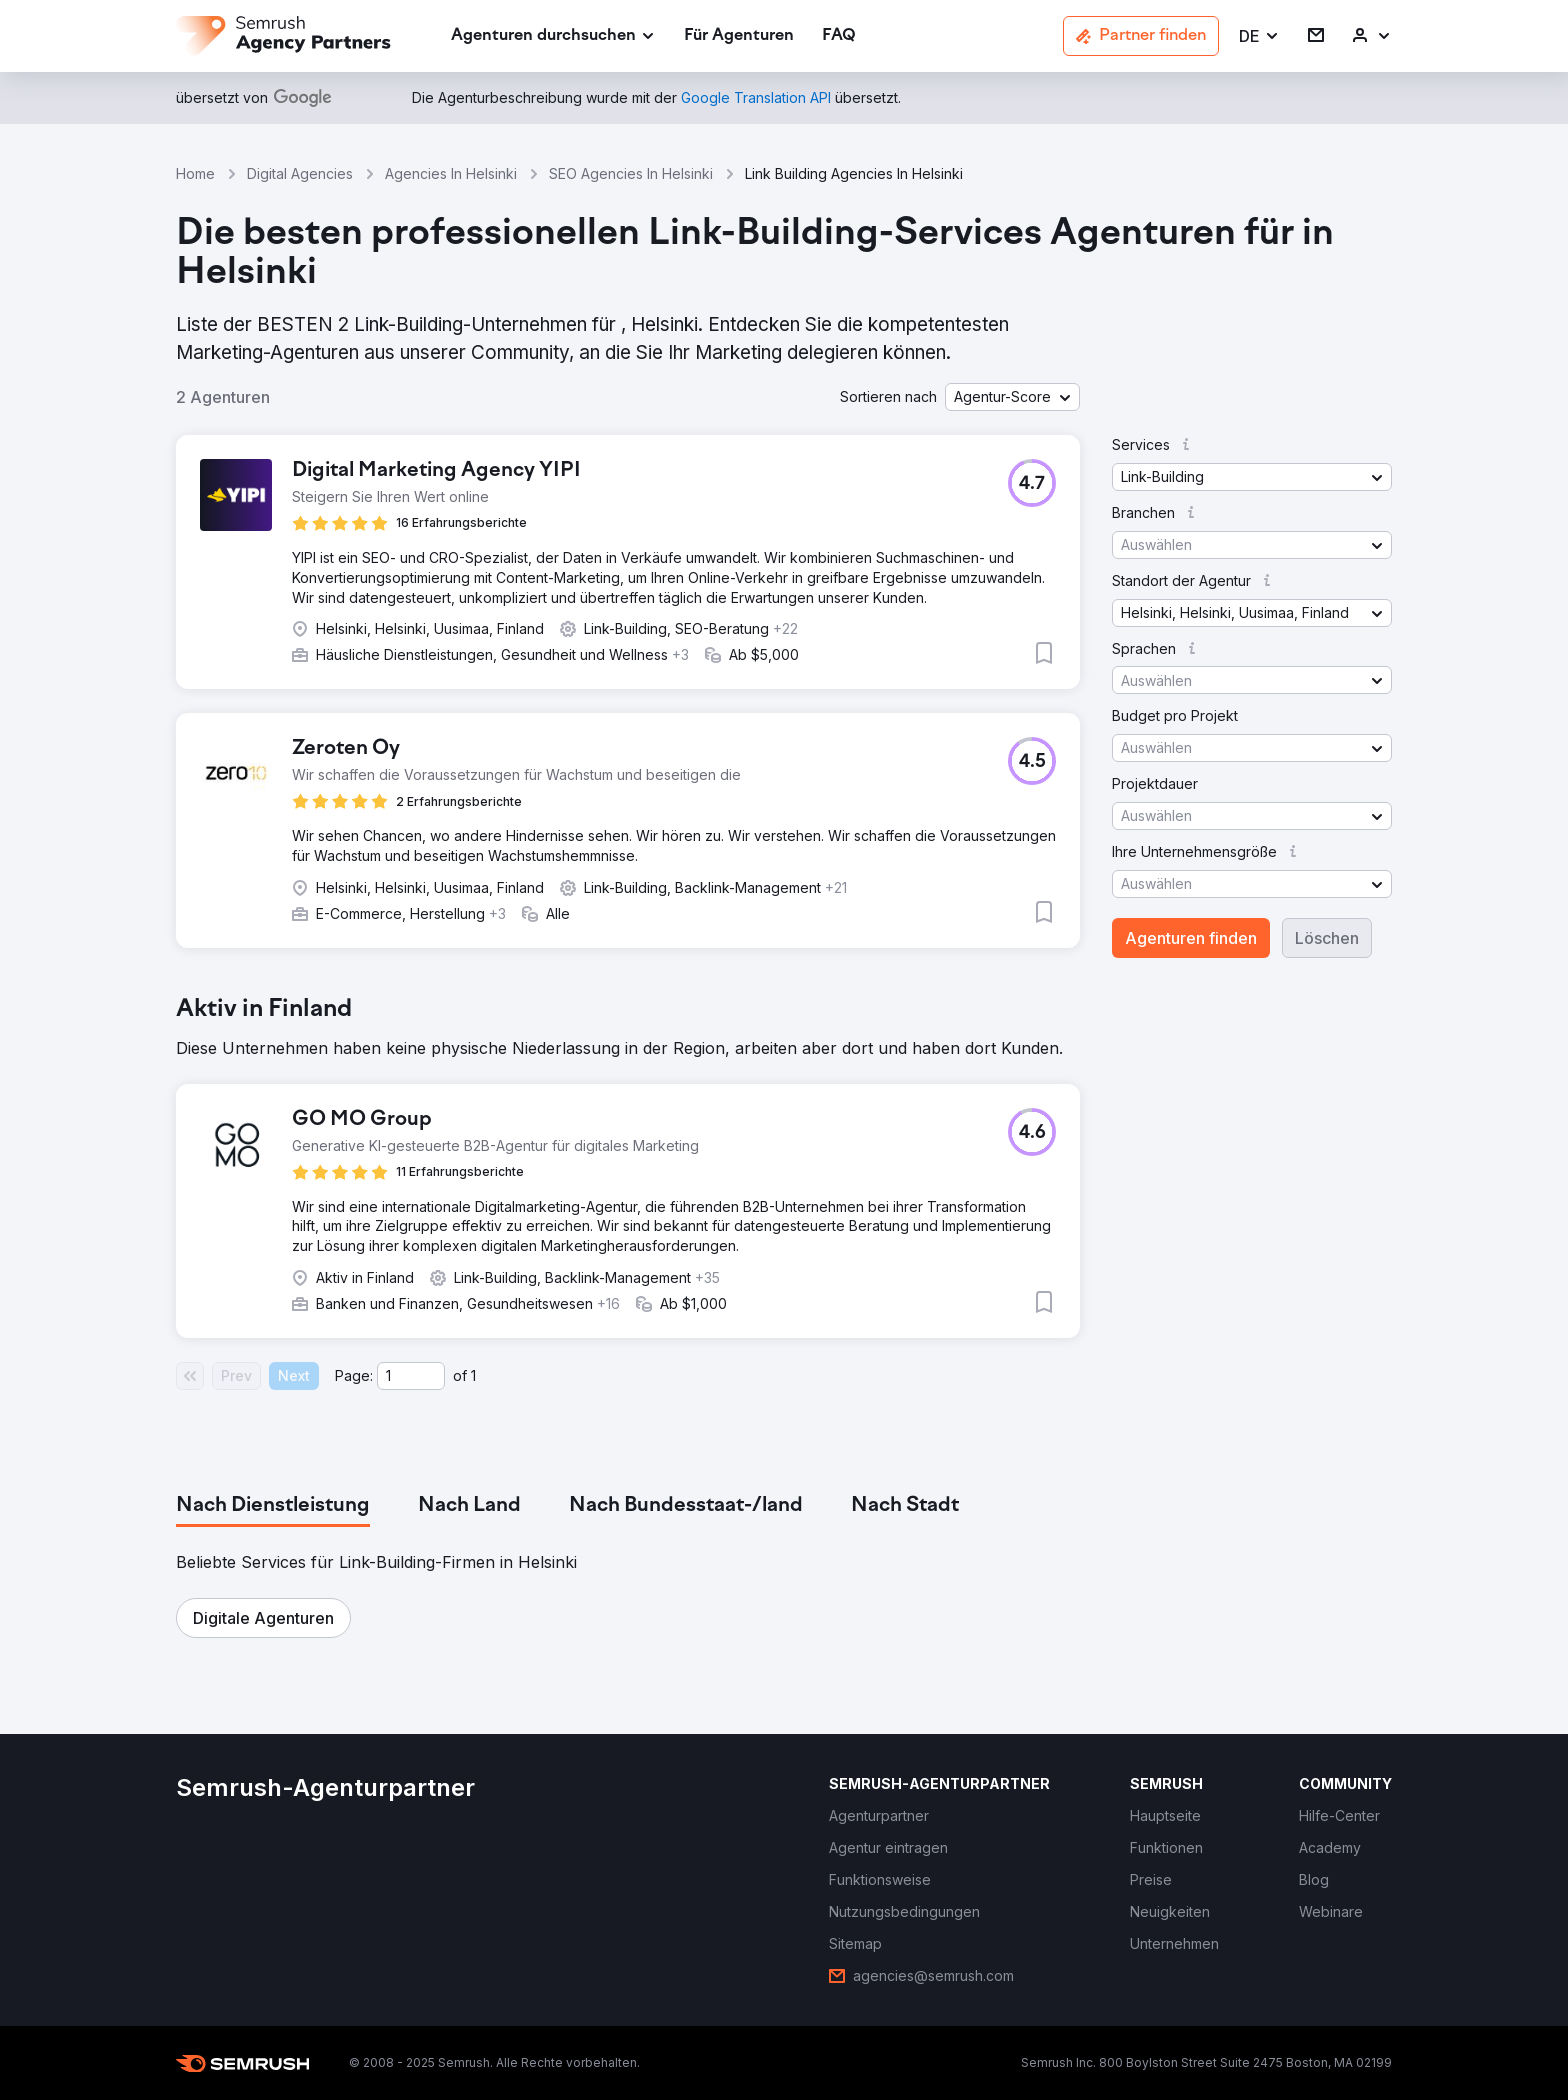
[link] (739, 36)
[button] (1259, 36)
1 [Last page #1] (473, 1375)
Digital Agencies (300, 173)
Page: (354, 1375)
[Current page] (411, 1376)
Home (195, 173)
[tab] (273, 1506)
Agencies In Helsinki (451, 173)
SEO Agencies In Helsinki (631, 173)
